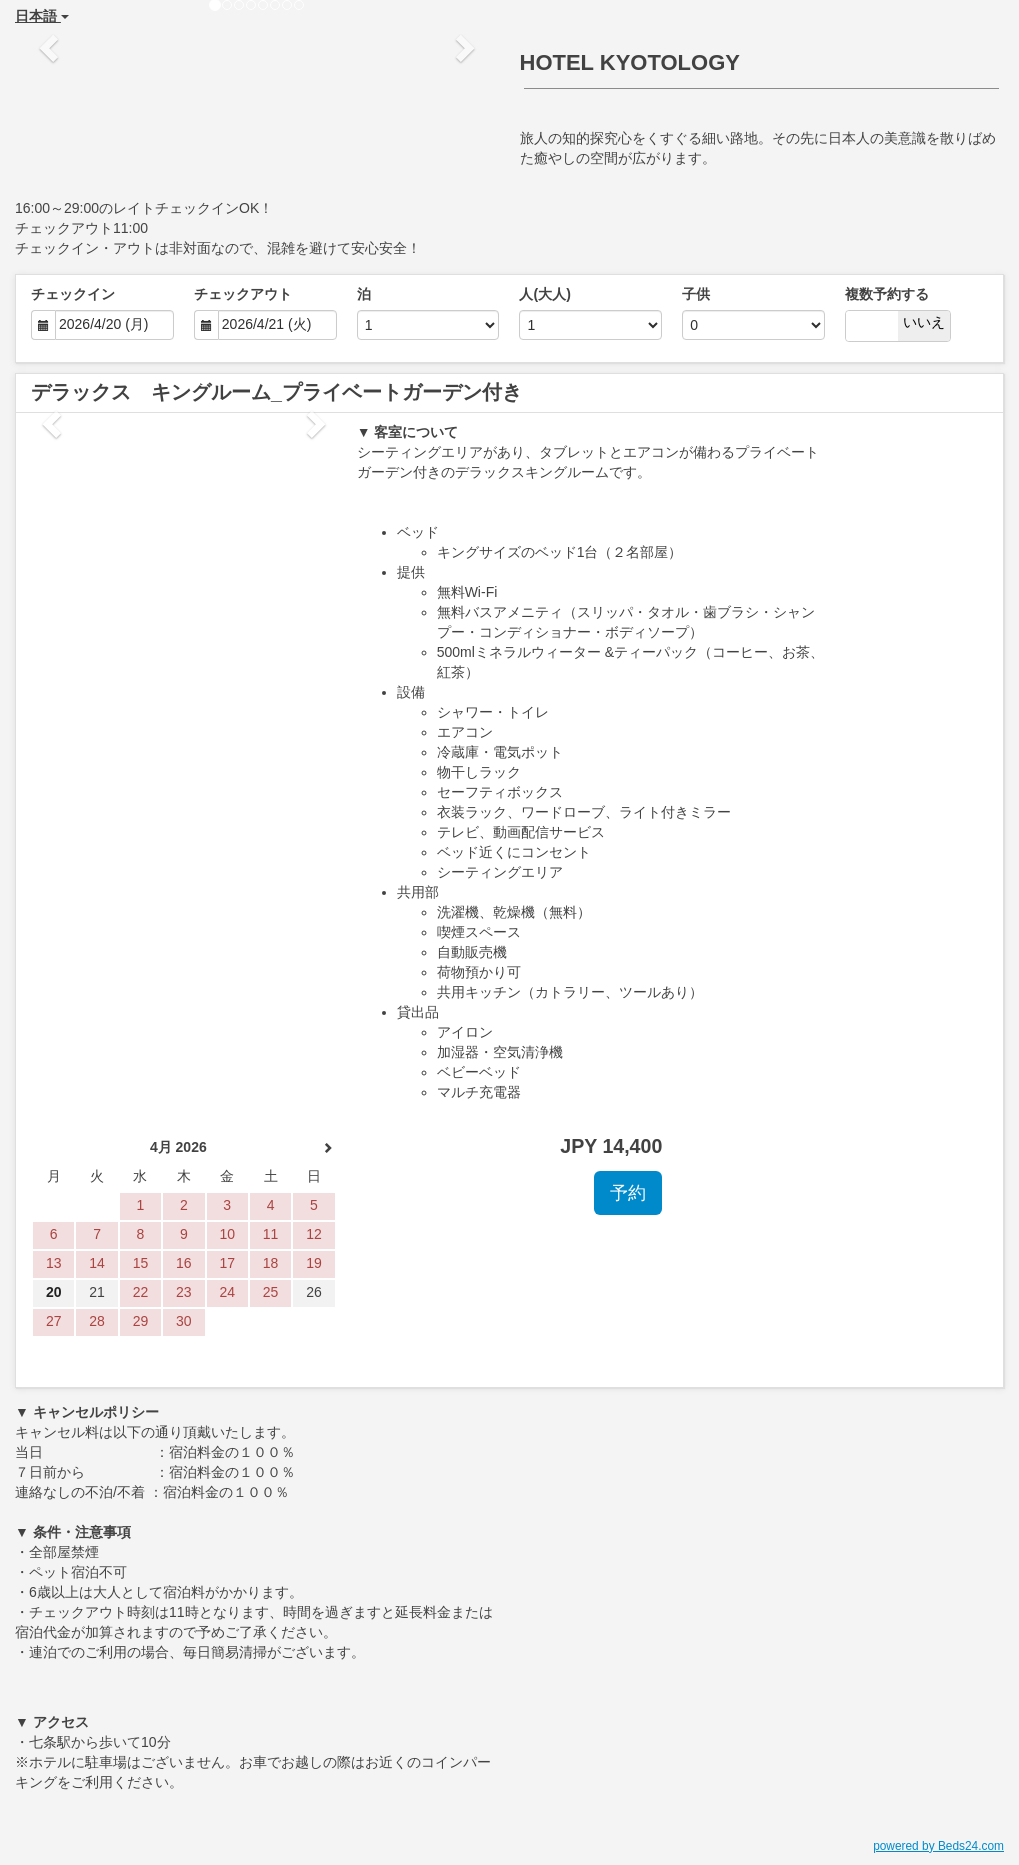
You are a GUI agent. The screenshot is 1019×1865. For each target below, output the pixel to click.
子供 (696, 294)
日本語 (42, 16)
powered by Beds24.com (938, 1846)
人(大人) (544, 294)
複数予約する (887, 294)
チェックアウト (243, 294)
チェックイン (73, 294)
